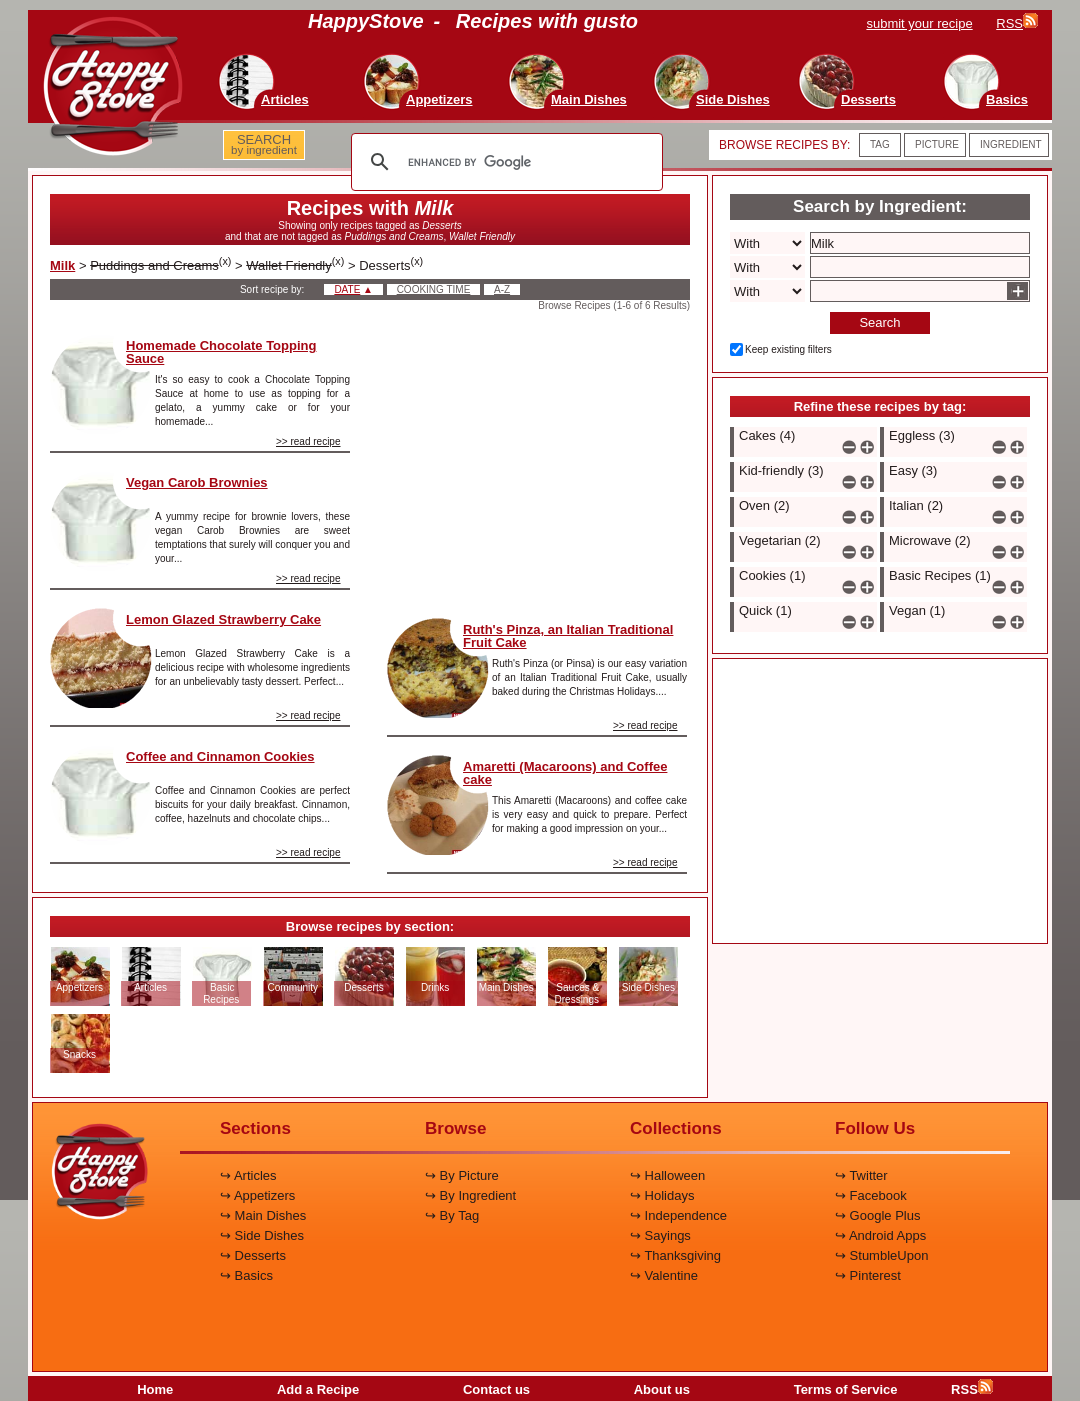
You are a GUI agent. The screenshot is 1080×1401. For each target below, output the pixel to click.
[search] (504, 162)
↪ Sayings (660, 1235)
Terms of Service (846, 1389)
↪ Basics (246, 1275)
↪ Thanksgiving (675, 1255)
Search (879, 322)
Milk (62, 265)
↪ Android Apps (880, 1235)
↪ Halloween (667, 1175)
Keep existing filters (788, 349)
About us (662, 1389)
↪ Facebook (871, 1195)
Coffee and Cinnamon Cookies (220, 756)
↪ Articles (248, 1175)
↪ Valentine (664, 1275)
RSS (972, 1389)
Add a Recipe (318, 1389)
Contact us (496, 1389)
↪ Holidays (662, 1195)
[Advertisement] (537, 459)
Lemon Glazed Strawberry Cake (223, 619)
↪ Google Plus (877, 1215)
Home (155, 1389)
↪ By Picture (462, 1175)
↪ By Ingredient (470, 1195)
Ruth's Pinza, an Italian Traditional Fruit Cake (568, 636)
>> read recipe (308, 441)
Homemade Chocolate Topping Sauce (221, 352)
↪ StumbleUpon (881, 1255)
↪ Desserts (253, 1255)
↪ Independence (678, 1215)
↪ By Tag (452, 1215)
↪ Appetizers (257, 1195)
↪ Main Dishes (263, 1215)
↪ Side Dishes (262, 1235)
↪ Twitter (861, 1175)
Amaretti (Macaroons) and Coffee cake (565, 773)
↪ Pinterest (868, 1275)
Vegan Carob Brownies (197, 482)
